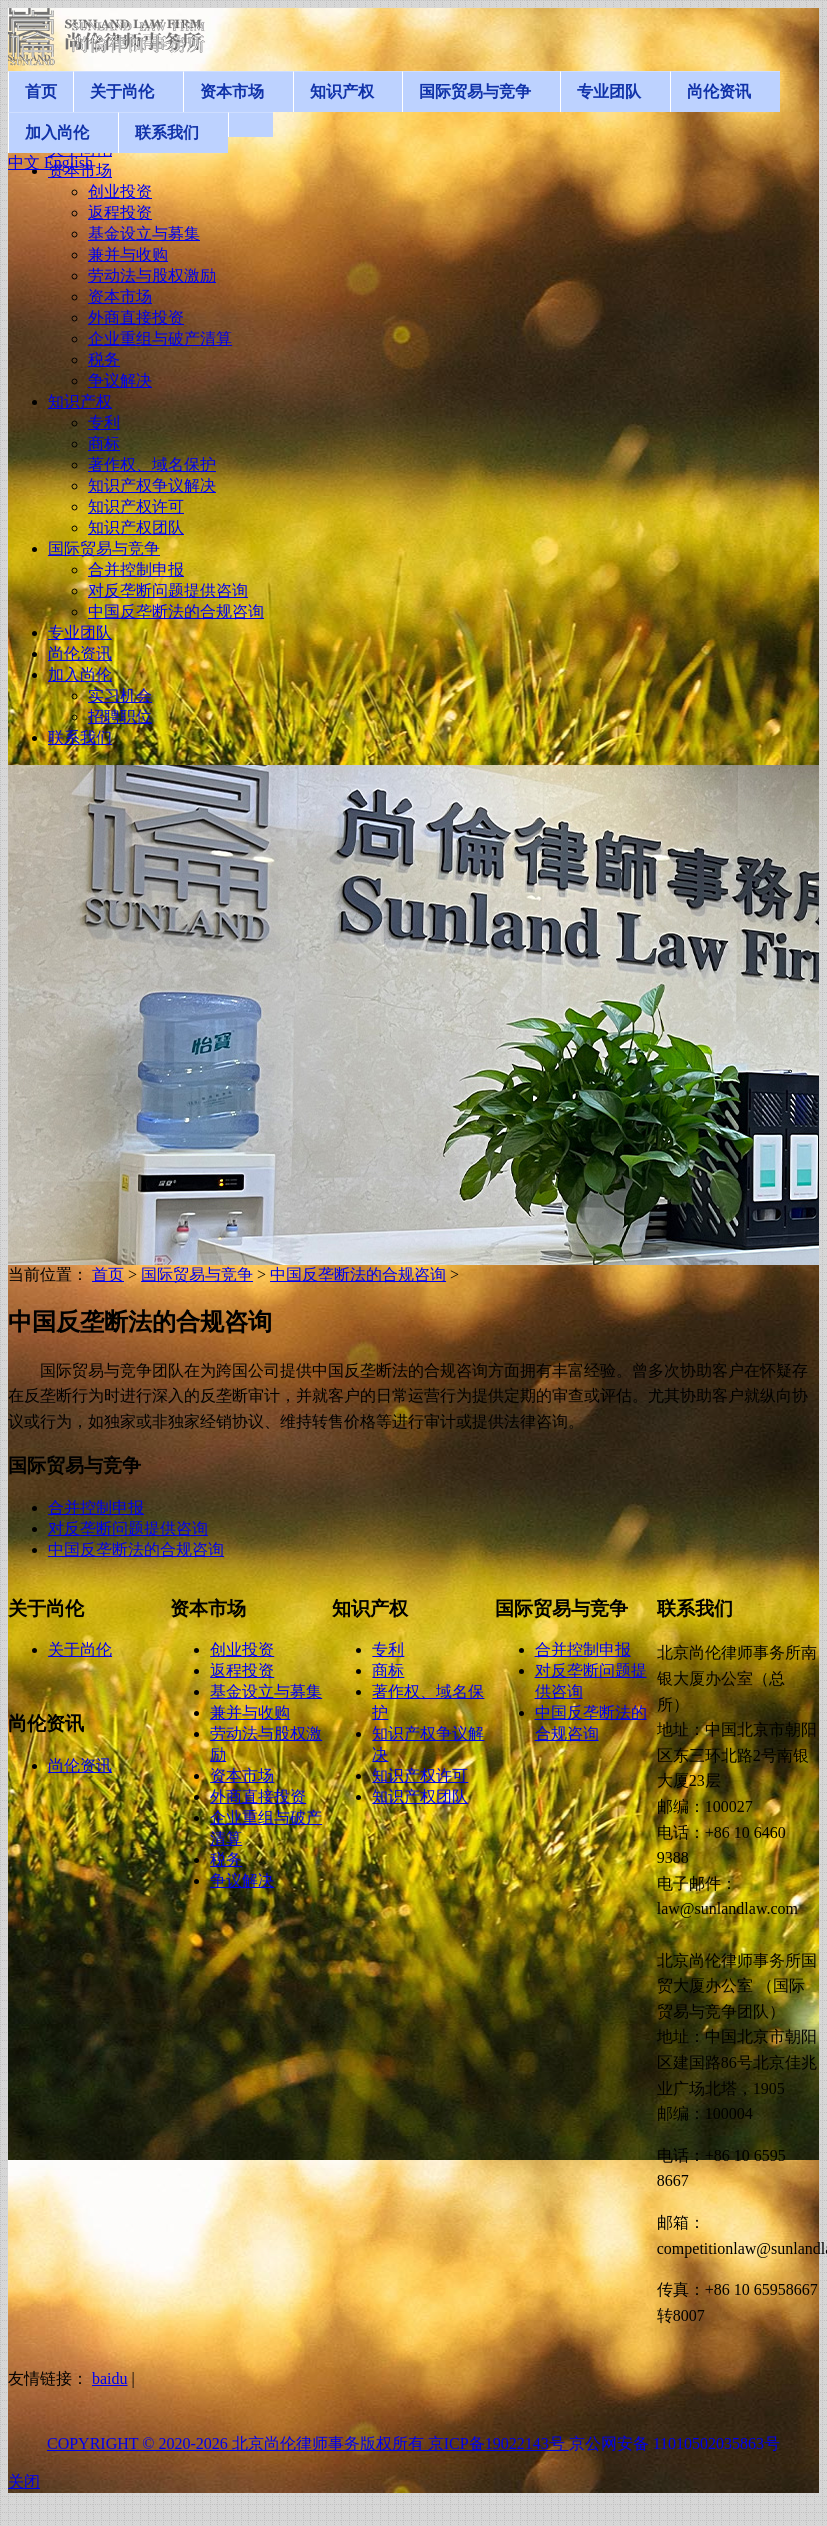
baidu (110, 2378)
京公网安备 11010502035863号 (674, 2443)
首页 (108, 1274)
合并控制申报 (96, 1507)
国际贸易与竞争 (197, 1274)
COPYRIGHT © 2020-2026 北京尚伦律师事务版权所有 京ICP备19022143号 (308, 2443)
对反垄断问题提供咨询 (128, 1528)
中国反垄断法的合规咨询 (358, 1274)
